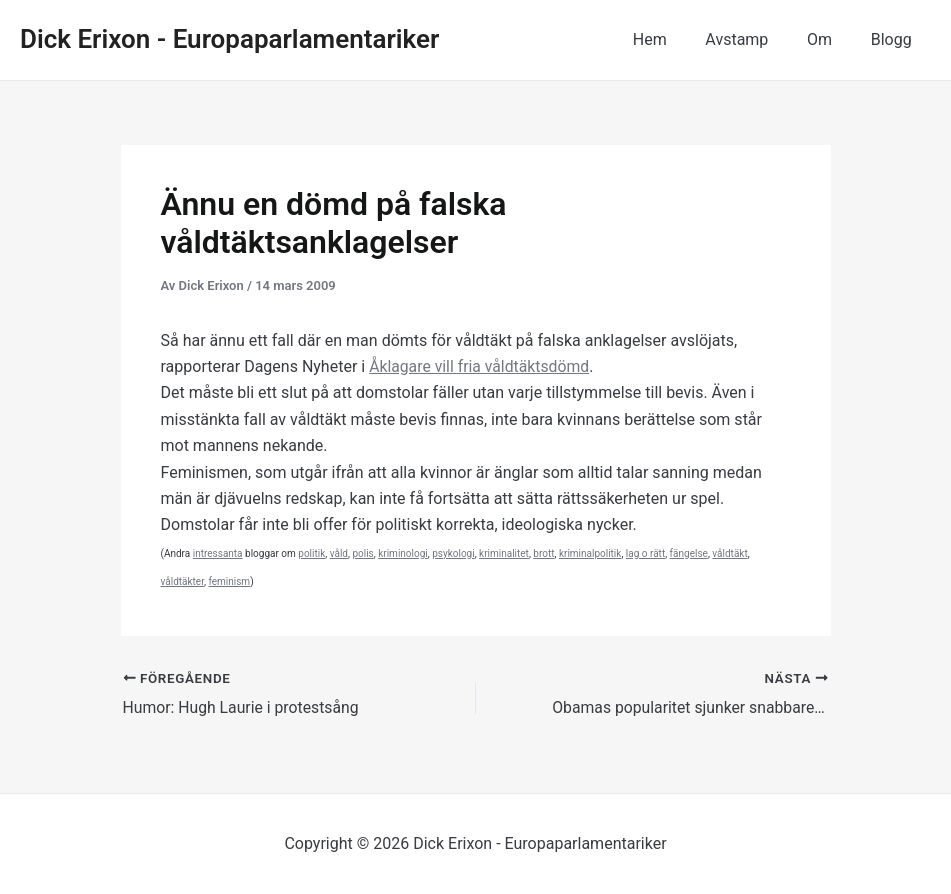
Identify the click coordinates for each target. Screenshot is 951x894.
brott (543, 553)
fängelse (689, 553)
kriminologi (403, 553)
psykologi (453, 553)
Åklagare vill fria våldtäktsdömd (480, 366)
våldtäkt (729, 553)
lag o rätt (645, 553)
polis (362, 553)
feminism (229, 581)
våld (339, 553)
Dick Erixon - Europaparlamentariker (229, 39)
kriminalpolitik (590, 553)
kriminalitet (504, 553)
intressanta (218, 553)
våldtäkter (182, 581)
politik (311, 553)
